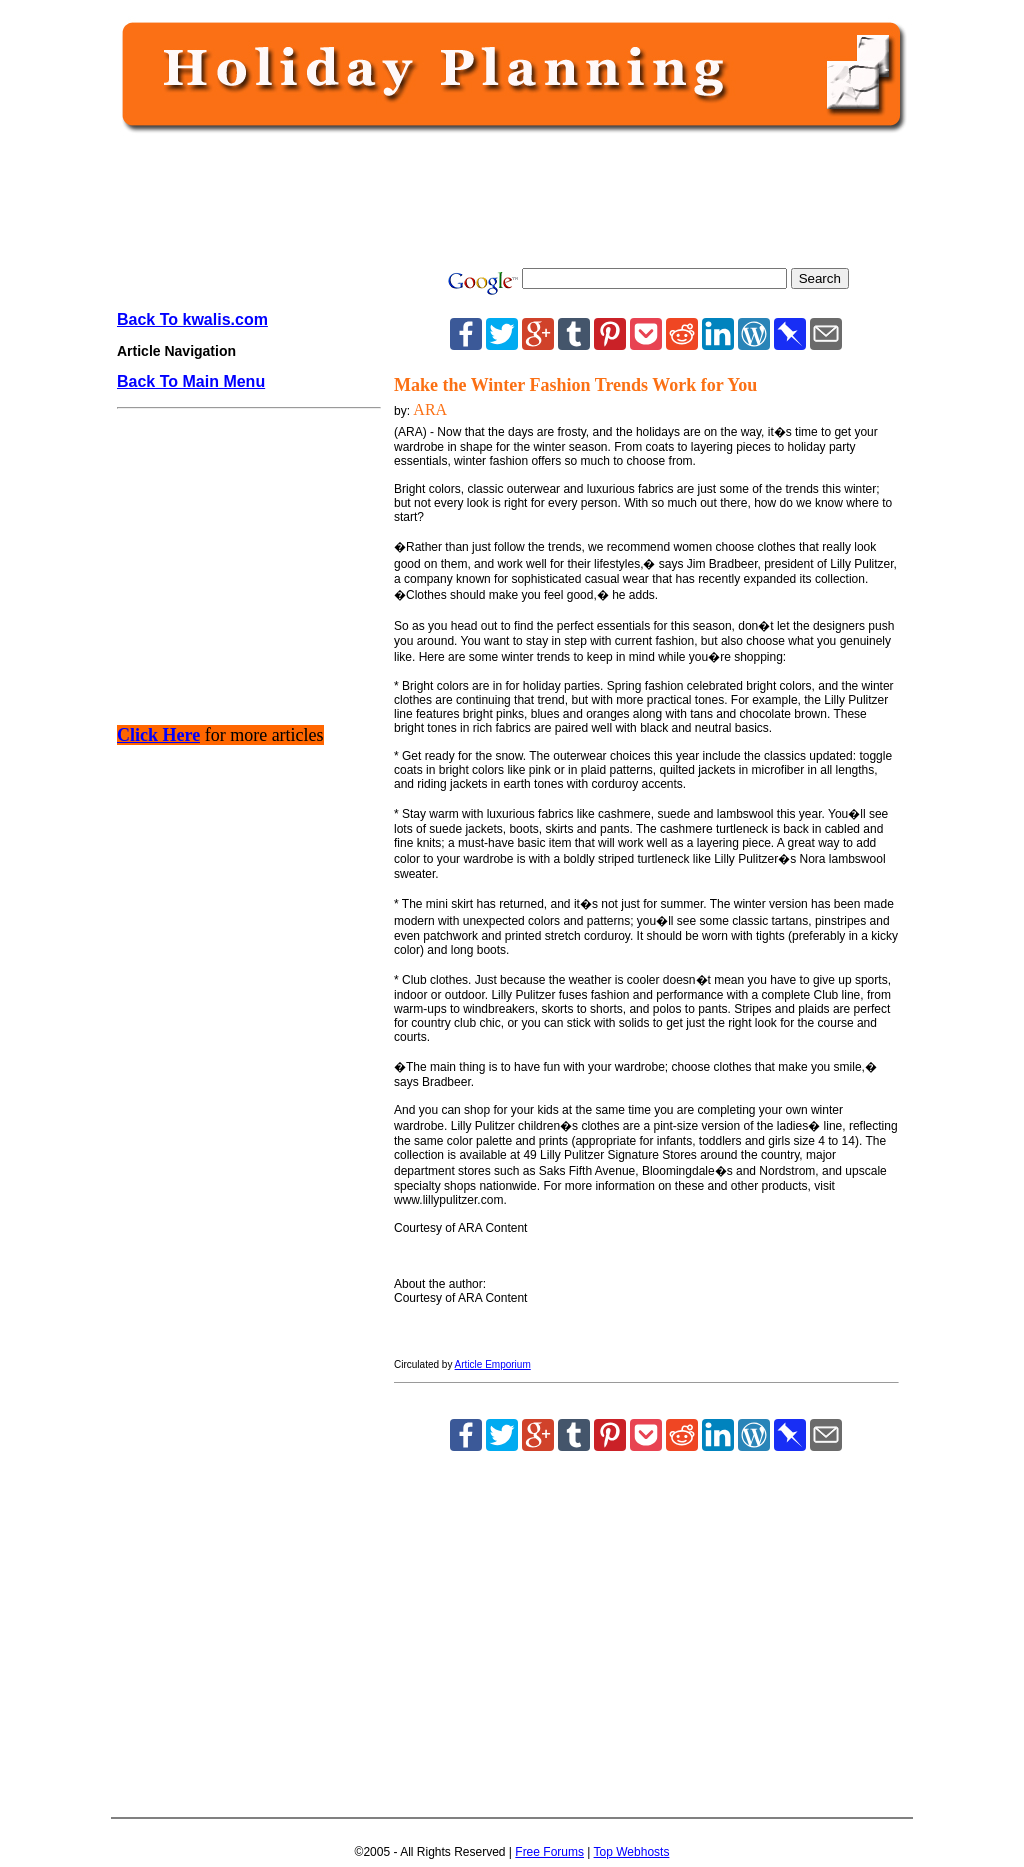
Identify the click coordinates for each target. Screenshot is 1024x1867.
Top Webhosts (632, 1852)
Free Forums (549, 1852)
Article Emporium (493, 1364)
